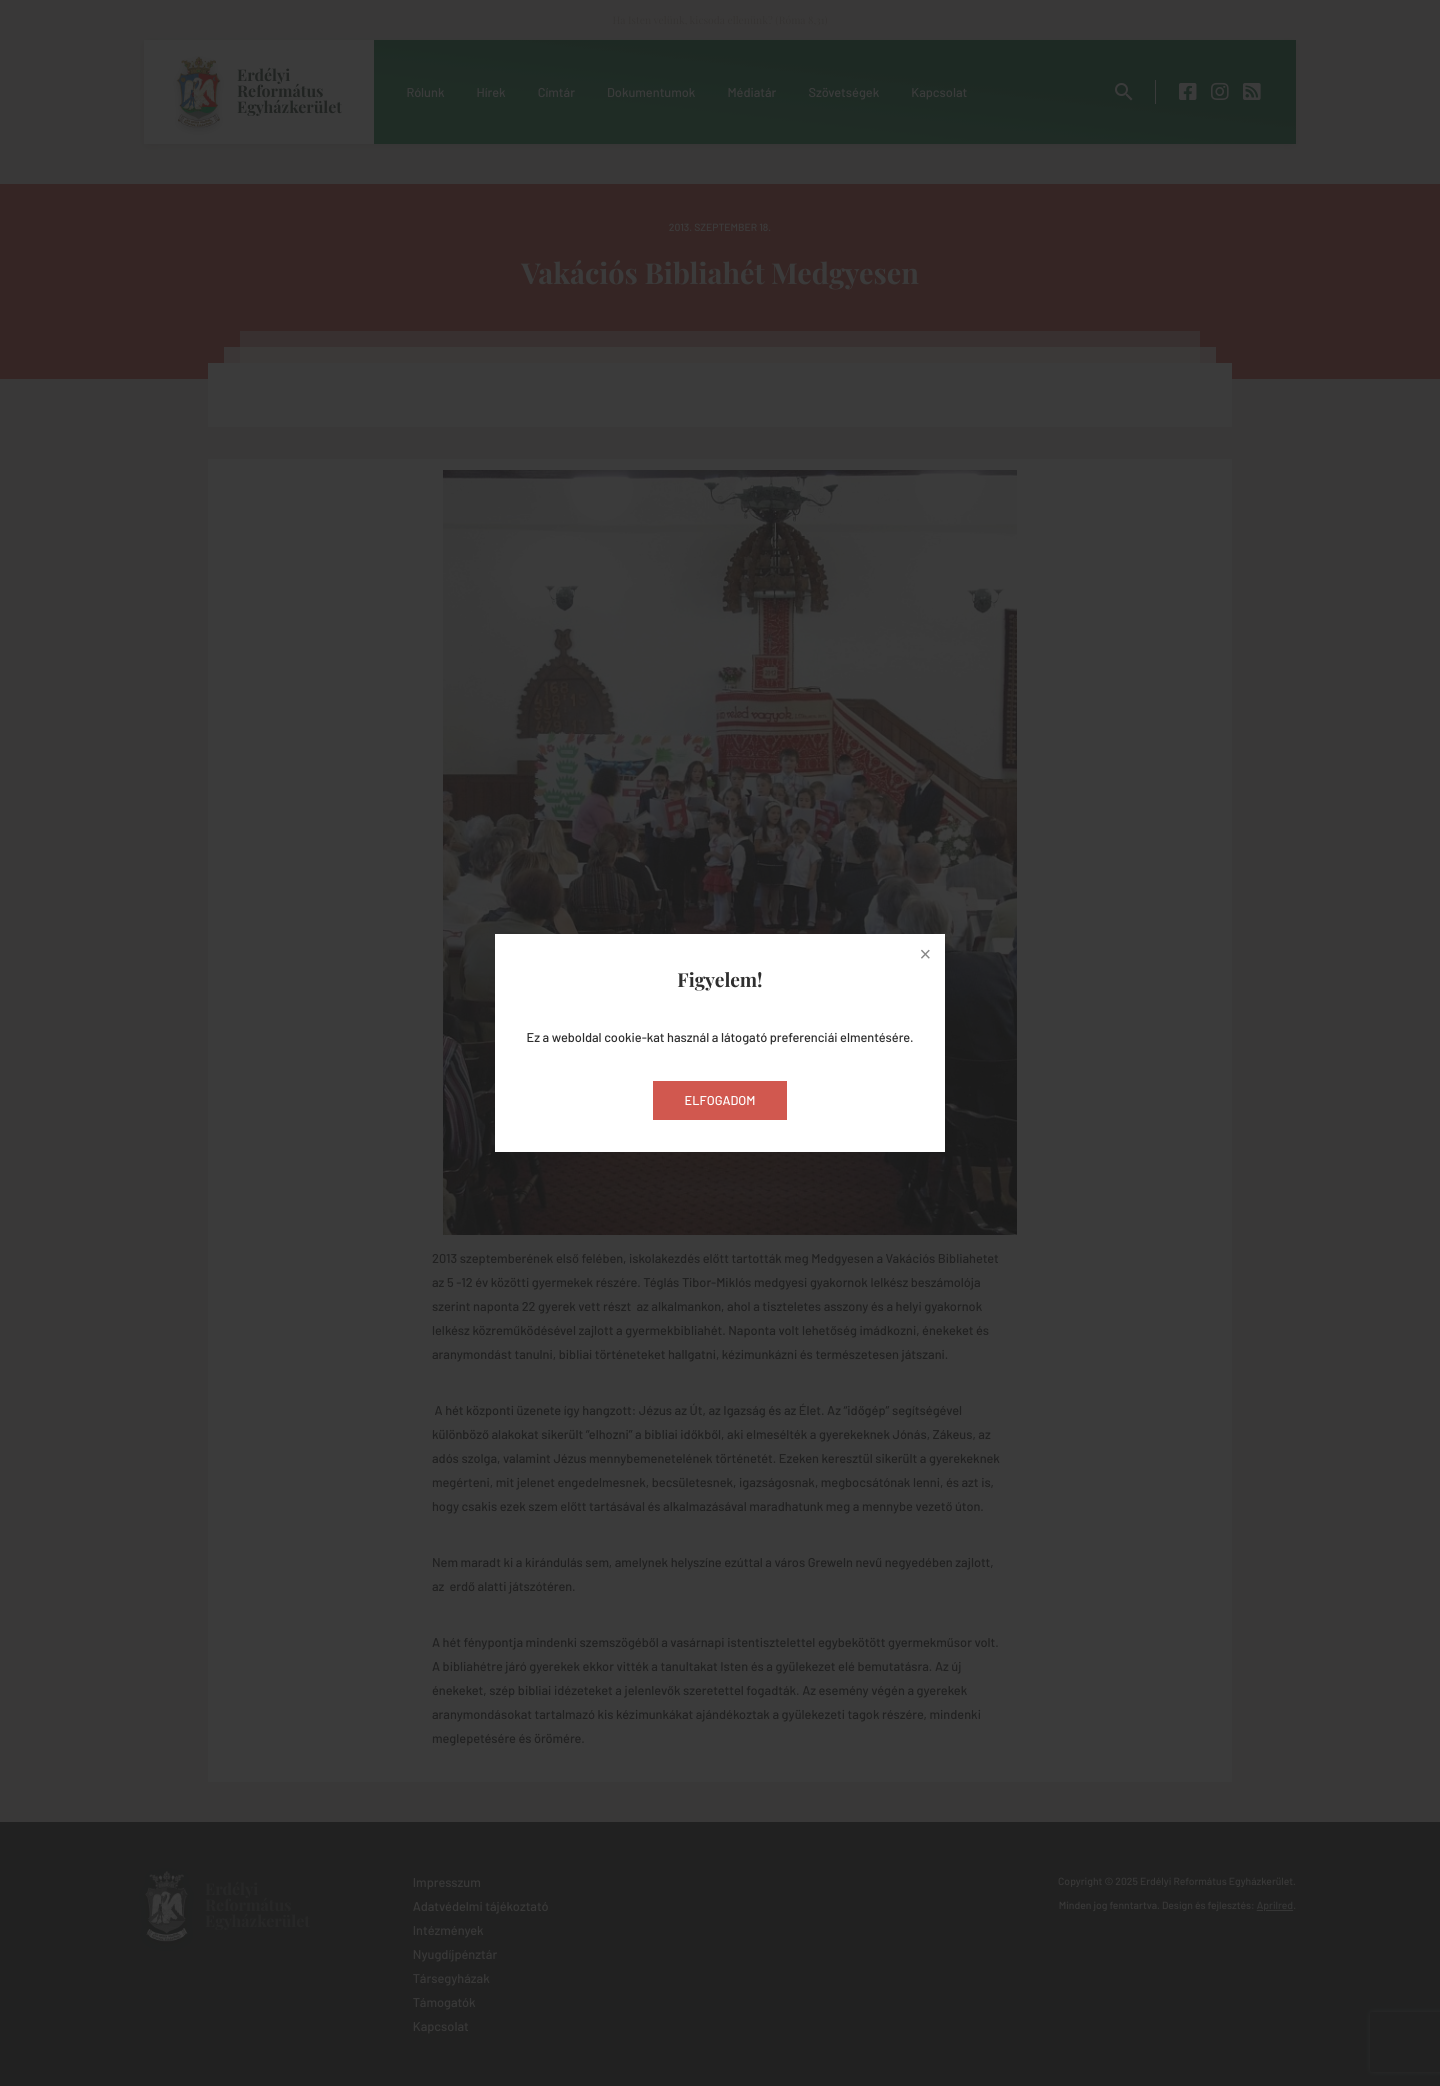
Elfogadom (720, 1100)
